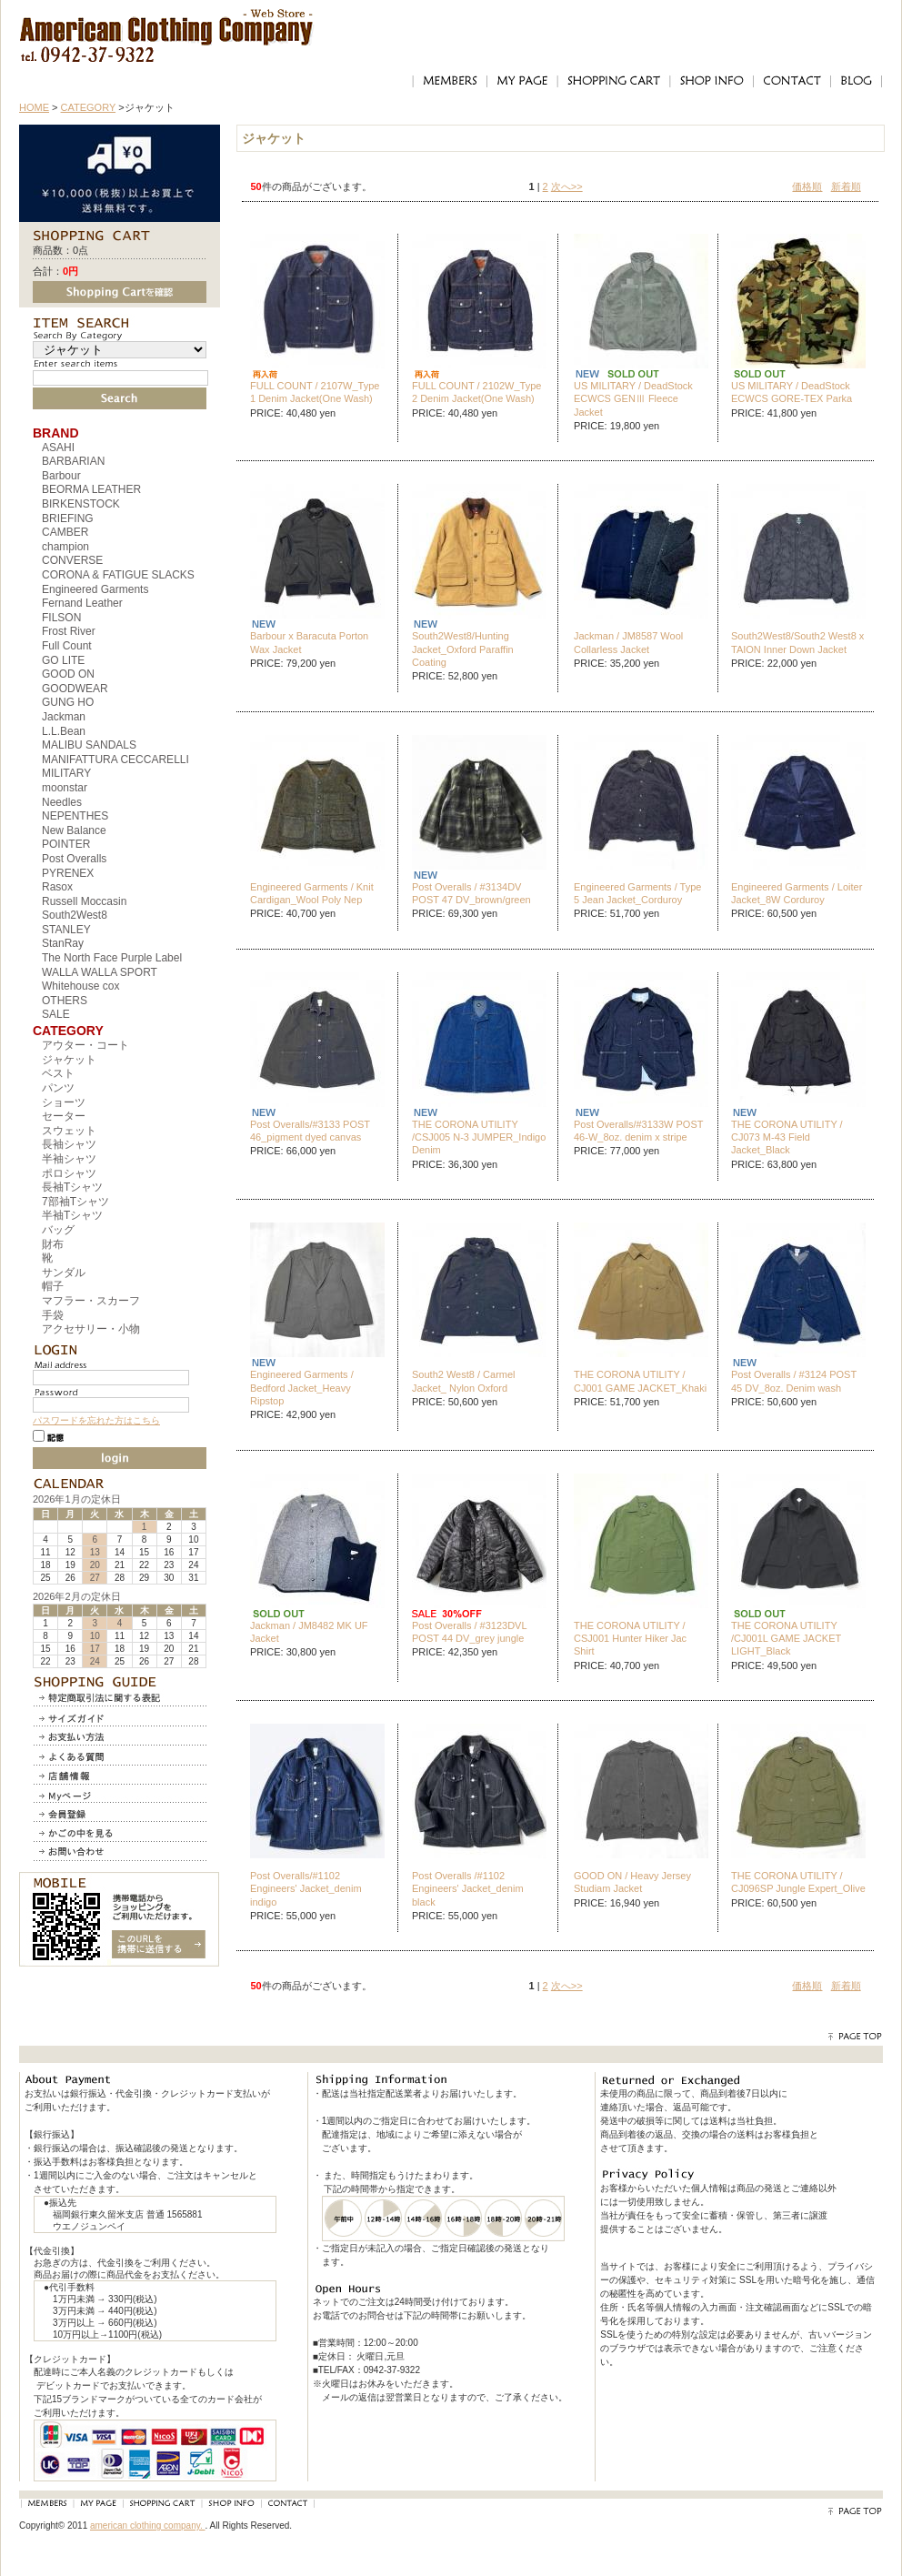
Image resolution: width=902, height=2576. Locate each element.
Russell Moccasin (84, 901)
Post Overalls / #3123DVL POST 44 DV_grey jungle (469, 1632)
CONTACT (791, 81)
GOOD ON (68, 674)
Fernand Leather (82, 603)
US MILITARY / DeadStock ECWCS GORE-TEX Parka (791, 392)
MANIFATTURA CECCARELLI (115, 759)
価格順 (807, 186)
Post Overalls (74, 858)
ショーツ (63, 1102)
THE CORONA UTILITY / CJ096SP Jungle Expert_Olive (798, 1882)
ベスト (58, 1073)
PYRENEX (68, 873)
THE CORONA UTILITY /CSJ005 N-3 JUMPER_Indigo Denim (479, 1137)
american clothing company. (147, 2526)
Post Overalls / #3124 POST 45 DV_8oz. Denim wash (794, 1381)
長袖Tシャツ (72, 1187)
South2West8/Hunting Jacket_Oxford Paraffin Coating (463, 649)
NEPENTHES (75, 816)
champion (65, 546)
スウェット (69, 1130)
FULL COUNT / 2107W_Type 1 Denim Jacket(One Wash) (314, 392)
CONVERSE (72, 560)
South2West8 (74, 915)
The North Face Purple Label (112, 957)
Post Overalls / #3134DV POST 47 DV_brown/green (471, 893)
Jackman (63, 716)
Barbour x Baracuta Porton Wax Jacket (309, 642)
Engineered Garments (95, 589)
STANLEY (66, 929)
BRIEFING (68, 518)
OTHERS (64, 1000)
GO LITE (63, 660)
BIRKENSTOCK (81, 504)
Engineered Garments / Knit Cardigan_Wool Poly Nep (312, 893)
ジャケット (69, 1059)
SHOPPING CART (613, 81)
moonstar (64, 787)
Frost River (68, 631)
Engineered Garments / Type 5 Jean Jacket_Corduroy (637, 893)
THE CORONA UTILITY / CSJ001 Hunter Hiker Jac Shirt (630, 1638)
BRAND (56, 433)
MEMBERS (449, 81)
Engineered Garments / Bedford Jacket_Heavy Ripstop (302, 1387)
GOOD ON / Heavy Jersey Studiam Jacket (632, 1882)
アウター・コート (85, 1045)
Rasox (57, 886)
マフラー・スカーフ (91, 1300)
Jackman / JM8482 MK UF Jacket (309, 1632)
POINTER (66, 844)
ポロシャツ (69, 1173)
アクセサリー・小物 (91, 1329)
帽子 (53, 1286)
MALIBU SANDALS (89, 745)
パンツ (58, 1088)
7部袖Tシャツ (75, 1201)
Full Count (67, 645)
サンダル (63, 1272)
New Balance (74, 830)
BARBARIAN (73, 461)
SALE (56, 1014)
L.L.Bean (63, 731)
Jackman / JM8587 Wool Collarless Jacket (628, 642)
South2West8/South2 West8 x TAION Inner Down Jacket (797, 642)
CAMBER (65, 532)
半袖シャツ (69, 1158)
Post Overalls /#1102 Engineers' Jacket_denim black (468, 1888)
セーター (63, 1116)
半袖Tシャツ (72, 1215)
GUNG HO (68, 702)
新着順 (846, 186)
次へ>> (567, 186)
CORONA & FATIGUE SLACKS (118, 575)
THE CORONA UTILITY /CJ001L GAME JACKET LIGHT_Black (786, 1638)
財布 (53, 1244)
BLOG (856, 81)
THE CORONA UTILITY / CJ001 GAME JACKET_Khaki (640, 1381)
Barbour (61, 475)
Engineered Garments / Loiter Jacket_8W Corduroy (796, 893)
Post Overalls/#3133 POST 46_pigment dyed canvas (310, 1130)
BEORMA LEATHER (91, 489)
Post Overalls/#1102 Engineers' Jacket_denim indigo (306, 1888)
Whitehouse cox (80, 986)
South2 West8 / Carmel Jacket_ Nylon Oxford (464, 1381)
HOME (34, 107)
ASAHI (58, 447)
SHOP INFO (711, 81)
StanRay (63, 943)
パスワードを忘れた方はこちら (96, 1420)
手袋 (53, 1315)
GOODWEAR (75, 688)
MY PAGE (521, 81)
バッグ (58, 1229)
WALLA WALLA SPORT (99, 972)
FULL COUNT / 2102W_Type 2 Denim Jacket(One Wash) (476, 392)
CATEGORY (88, 107)
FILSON (61, 617)
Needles (62, 802)
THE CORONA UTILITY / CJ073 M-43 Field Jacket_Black (787, 1137)
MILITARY (66, 773)
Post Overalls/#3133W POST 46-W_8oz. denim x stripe (638, 1130)
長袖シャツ (69, 1144)
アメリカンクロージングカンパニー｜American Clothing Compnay (167, 23)
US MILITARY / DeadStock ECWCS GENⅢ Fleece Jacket (633, 399)
